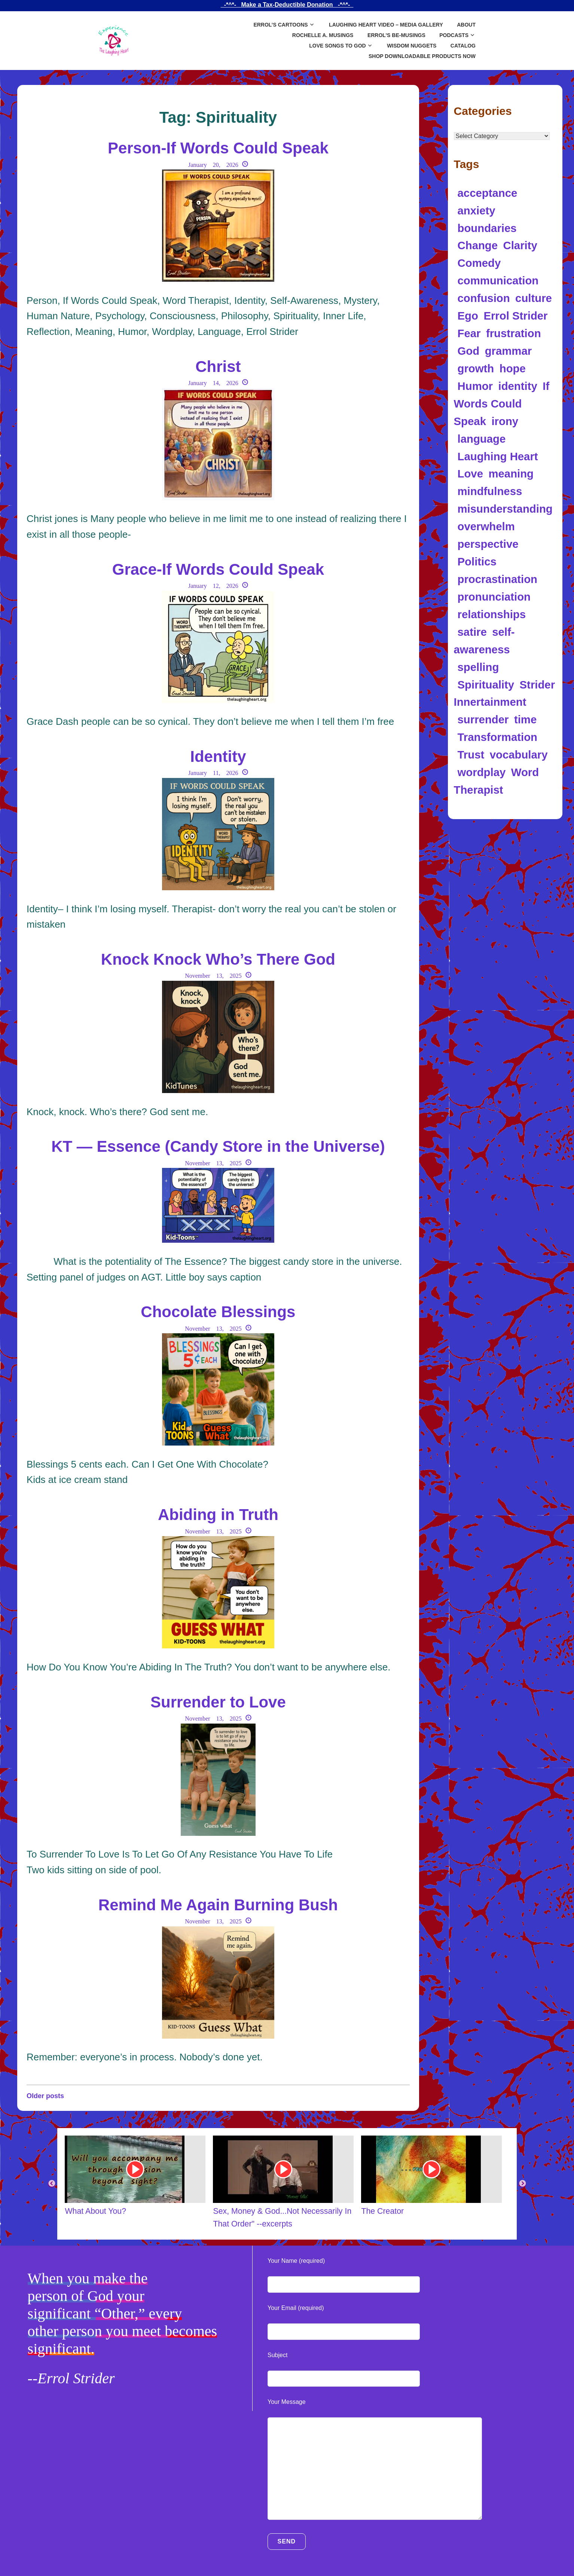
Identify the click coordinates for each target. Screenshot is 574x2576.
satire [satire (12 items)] (472, 632)
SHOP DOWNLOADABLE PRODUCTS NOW (422, 56)
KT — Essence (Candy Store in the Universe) (218, 1146)
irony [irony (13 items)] (504, 421)
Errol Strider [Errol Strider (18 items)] (515, 315)
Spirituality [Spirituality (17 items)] (486, 684)
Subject (277, 2355)
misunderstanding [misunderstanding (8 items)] (505, 509)
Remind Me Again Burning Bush (218, 1905)
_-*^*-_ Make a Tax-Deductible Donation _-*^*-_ (287, 4)
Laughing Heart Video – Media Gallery (386, 25)
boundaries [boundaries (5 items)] (487, 228)
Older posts (45, 2096)
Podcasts (453, 35)
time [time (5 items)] (525, 719)
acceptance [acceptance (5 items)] (487, 193)
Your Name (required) (296, 2261)
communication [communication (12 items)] (498, 280)
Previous (51, 2184)
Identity (218, 756)
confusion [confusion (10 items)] (484, 298)
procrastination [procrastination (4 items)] (497, 579)
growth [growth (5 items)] (476, 368)
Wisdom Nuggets (411, 46)
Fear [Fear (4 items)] (469, 333)
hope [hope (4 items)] (513, 368)
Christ (218, 366)
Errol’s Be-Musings (396, 35)
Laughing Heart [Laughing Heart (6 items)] (498, 456)
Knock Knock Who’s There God (218, 959)
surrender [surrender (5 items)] (483, 719)
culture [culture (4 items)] (533, 298)
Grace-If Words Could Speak (218, 569)
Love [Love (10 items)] (470, 473)
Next (522, 2184)
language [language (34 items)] (482, 439)
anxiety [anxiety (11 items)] (476, 210)
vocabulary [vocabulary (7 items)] (519, 754)
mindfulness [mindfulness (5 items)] (490, 491)
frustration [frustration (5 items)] (513, 333)
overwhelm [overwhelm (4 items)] (486, 526)
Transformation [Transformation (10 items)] (497, 737)
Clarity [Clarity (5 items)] (520, 245)
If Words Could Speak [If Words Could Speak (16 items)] (502, 403)
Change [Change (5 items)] (478, 245)
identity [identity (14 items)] (517, 386)
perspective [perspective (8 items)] (488, 544)
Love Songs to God (337, 46)
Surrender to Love (218, 1702)
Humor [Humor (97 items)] (475, 386)
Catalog (463, 46)
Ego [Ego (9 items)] (468, 315)
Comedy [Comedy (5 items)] (479, 263)
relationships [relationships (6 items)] (492, 614)
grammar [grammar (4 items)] (508, 351)
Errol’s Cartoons (280, 25)
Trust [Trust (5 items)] (471, 754)
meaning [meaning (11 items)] (511, 473)
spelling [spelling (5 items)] (478, 667)
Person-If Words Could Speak (218, 148)
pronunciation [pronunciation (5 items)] (494, 596)
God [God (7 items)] (469, 351)
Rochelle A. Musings (323, 35)
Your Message (287, 2402)
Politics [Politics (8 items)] (477, 561)
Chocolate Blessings (218, 1312)
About (466, 25)
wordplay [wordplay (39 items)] (482, 772)
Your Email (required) (296, 2308)
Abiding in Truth (218, 1514)
